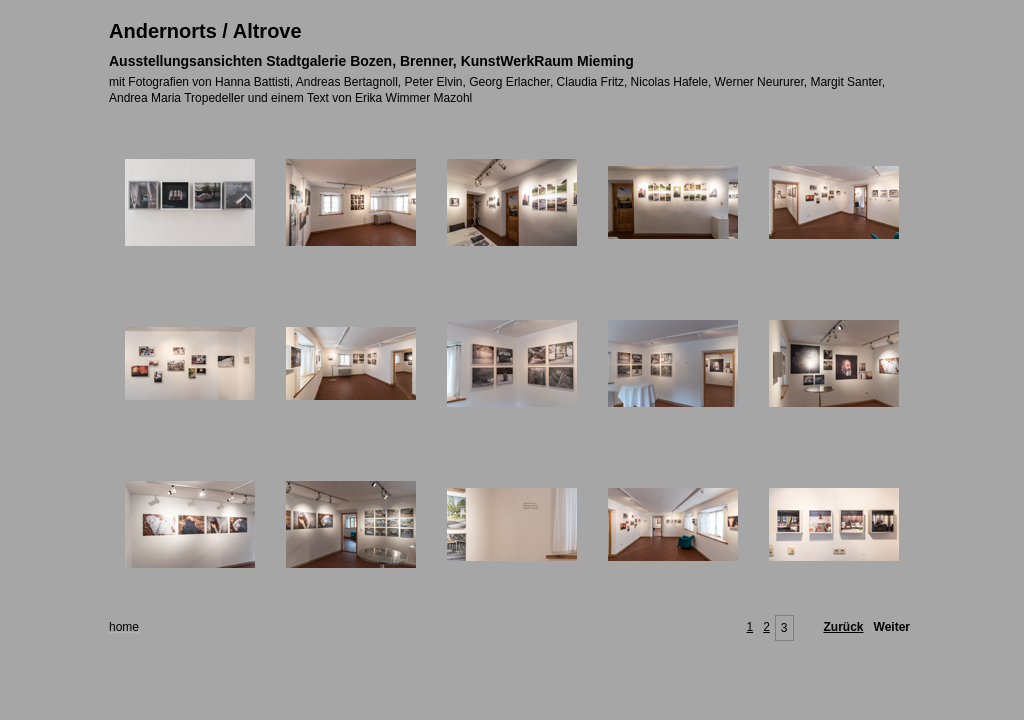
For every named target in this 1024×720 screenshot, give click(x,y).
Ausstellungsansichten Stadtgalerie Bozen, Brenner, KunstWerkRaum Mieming (371, 61)
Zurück (844, 627)
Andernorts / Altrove (205, 31)
